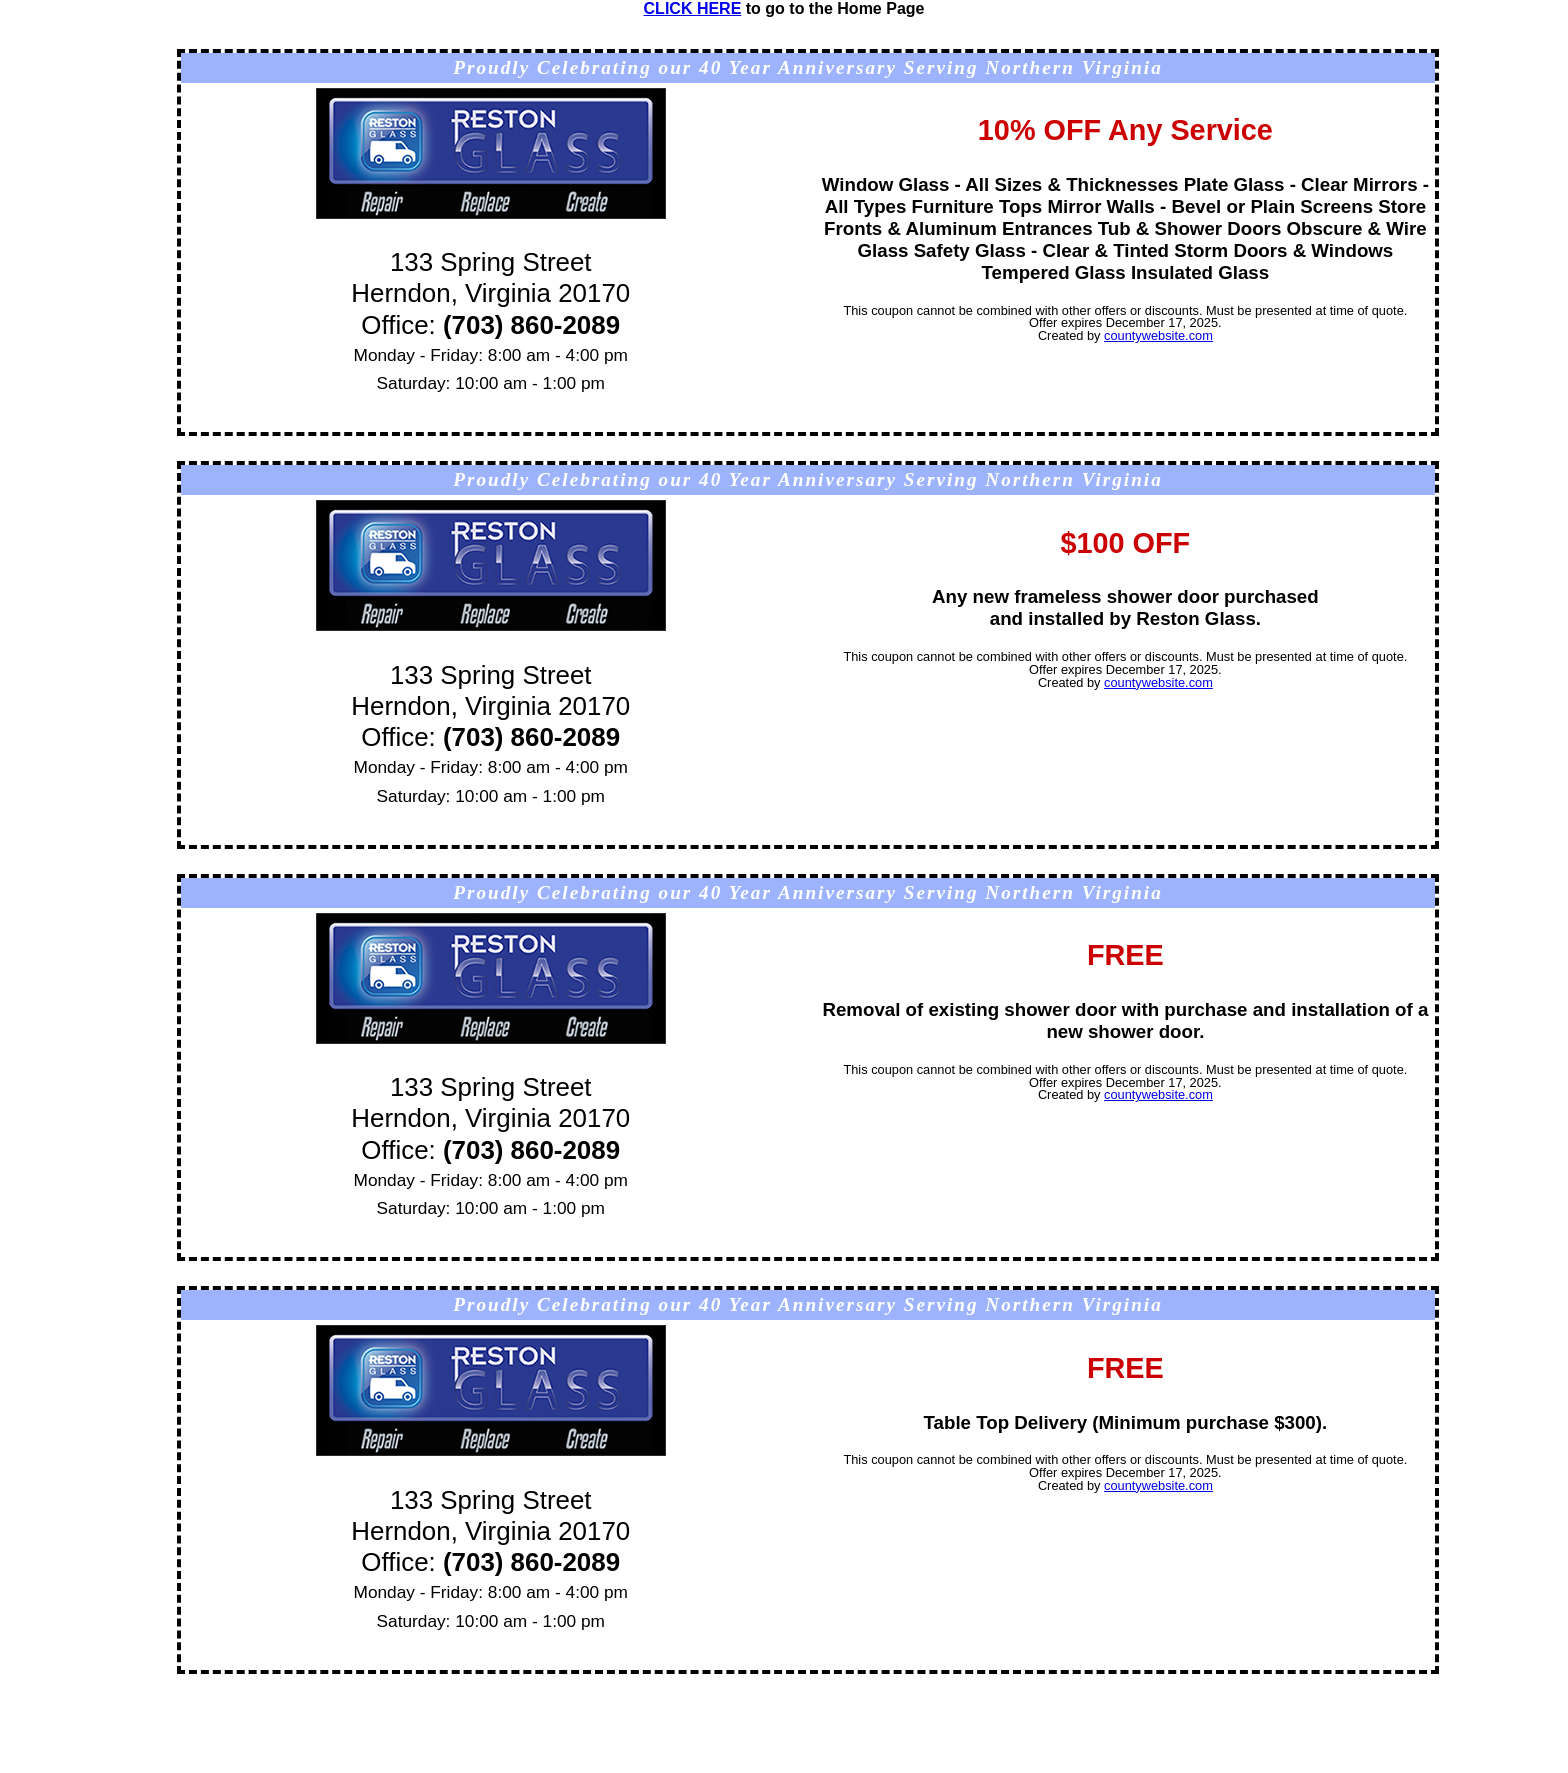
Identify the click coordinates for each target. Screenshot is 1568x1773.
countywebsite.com (1158, 335)
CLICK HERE (693, 8)
